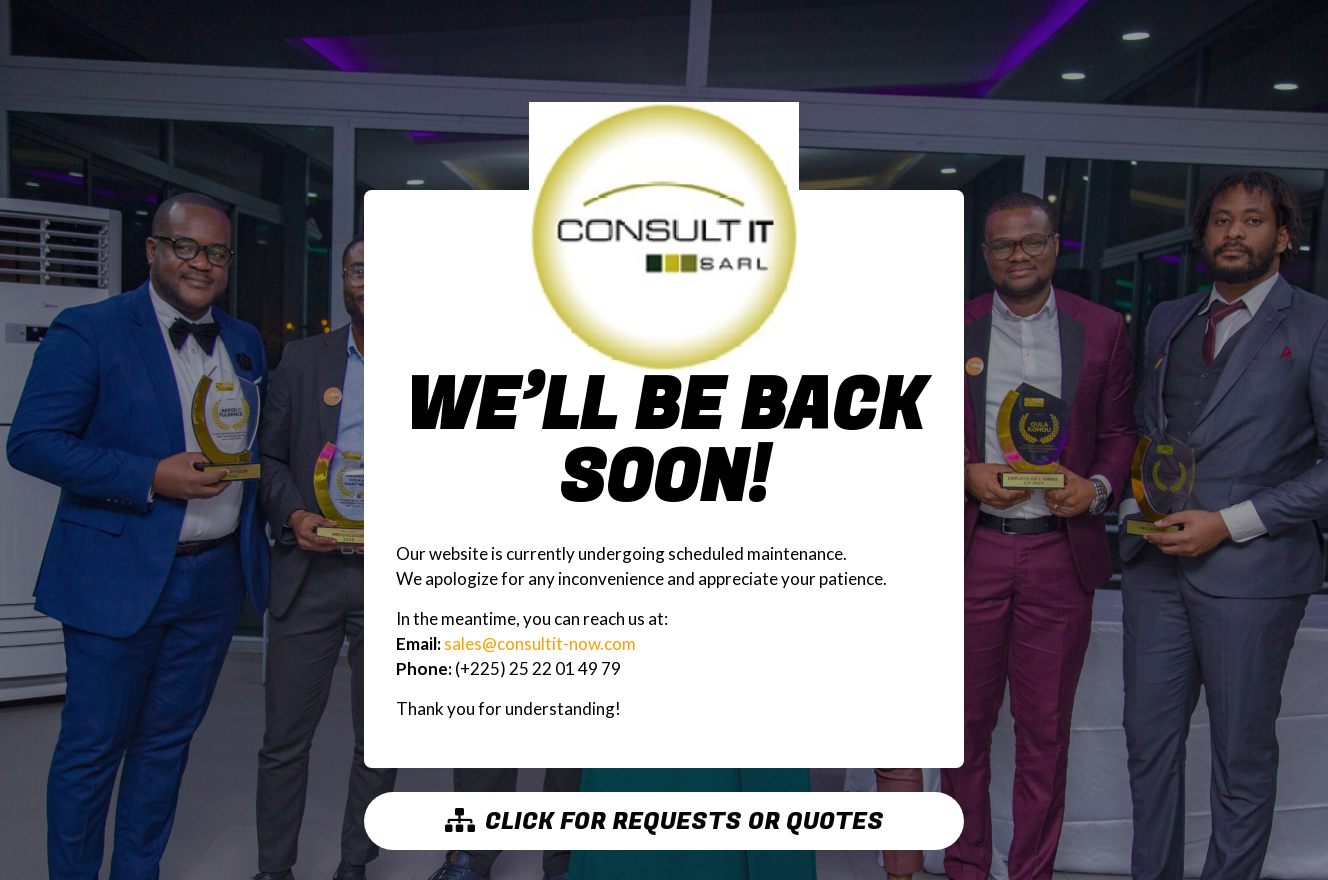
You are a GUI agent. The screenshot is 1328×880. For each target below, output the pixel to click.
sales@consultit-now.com (540, 643)
